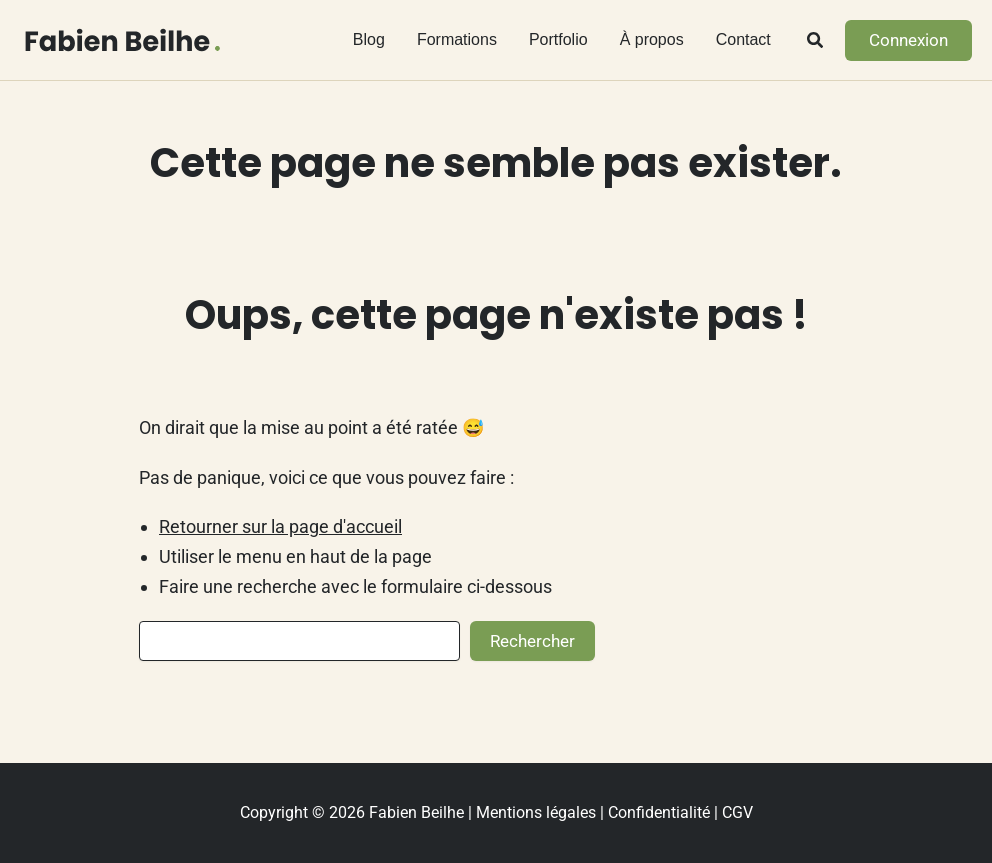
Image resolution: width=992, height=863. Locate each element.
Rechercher (532, 641)
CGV (737, 812)
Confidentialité (659, 812)
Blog (369, 39)
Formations (457, 39)
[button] (816, 42)
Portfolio (558, 39)
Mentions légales (536, 812)
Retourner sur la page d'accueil (280, 526)
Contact (743, 39)
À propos (652, 39)
